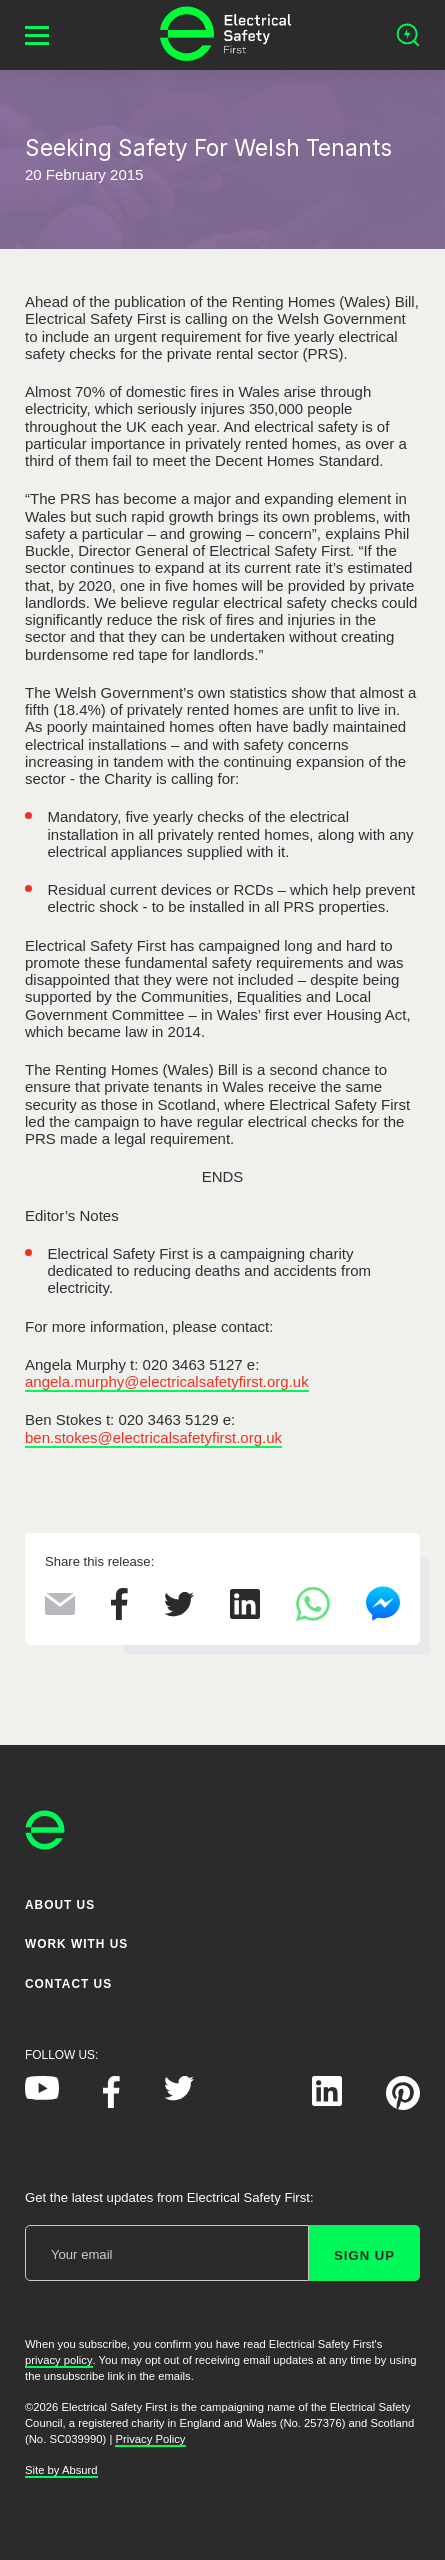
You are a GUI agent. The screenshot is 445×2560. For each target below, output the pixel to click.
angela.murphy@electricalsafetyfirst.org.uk (167, 1381)
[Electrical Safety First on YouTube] (42, 2095)
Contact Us (68, 1984)
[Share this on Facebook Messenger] (383, 1616)
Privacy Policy (150, 2439)
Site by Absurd (61, 2470)
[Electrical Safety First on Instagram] (253, 2101)
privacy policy (59, 2360)
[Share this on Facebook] (119, 1614)
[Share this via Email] (60, 1609)
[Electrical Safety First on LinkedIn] (327, 2101)
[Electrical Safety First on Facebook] (111, 2103)
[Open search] (408, 35)
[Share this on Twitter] (179, 1611)
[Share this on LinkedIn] (245, 1613)
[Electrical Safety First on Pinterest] (403, 2105)
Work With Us (76, 1945)
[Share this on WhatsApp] (313, 1615)
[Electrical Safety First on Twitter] (179, 2096)
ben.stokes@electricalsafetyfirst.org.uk (153, 1437)
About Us (60, 1905)
